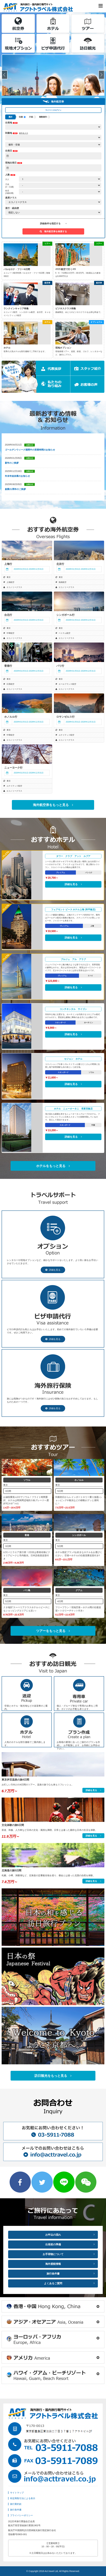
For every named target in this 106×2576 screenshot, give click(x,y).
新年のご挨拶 (12, 463)
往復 (22, 117)
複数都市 (44, 117)
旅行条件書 (71, 2273)
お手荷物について (69, 2254)
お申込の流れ (70, 2234)
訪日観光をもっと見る (53, 2075)
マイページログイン (53, 110)
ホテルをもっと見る (53, 1166)
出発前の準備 (70, 2244)
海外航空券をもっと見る (53, 805)
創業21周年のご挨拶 (15, 489)
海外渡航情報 (70, 2263)
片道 (32, 117)
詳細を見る (73, 884)
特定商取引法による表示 (22, 2498)
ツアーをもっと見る (53, 1631)
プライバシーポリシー (21, 2515)
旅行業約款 (15, 2504)
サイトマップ (17, 2492)
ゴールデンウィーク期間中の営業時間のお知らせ (30, 449)
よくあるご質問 (69, 2283)
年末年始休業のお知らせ (17, 476)
